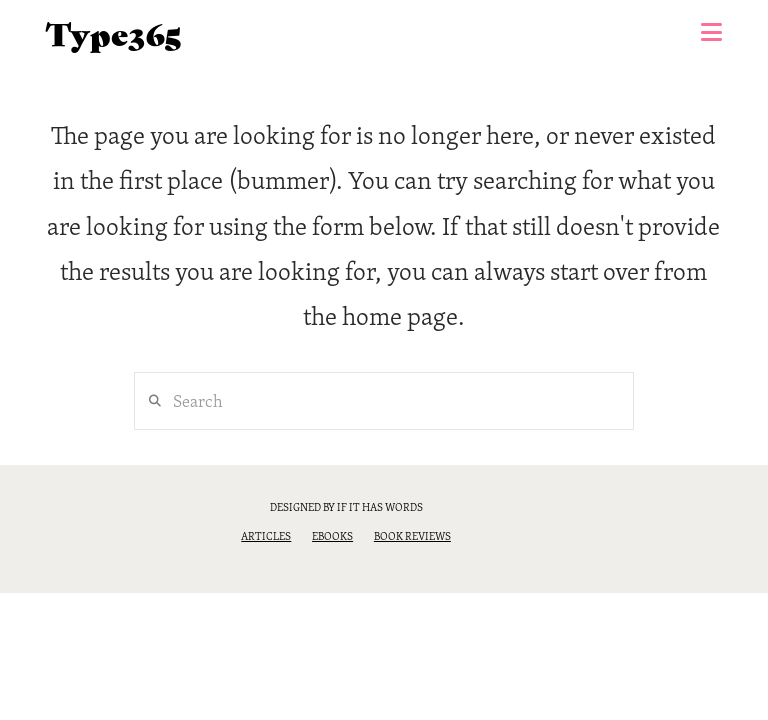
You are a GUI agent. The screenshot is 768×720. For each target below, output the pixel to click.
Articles (266, 536)
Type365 (114, 33)
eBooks (332, 536)
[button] (711, 32)
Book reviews (412, 536)
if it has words (380, 507)
